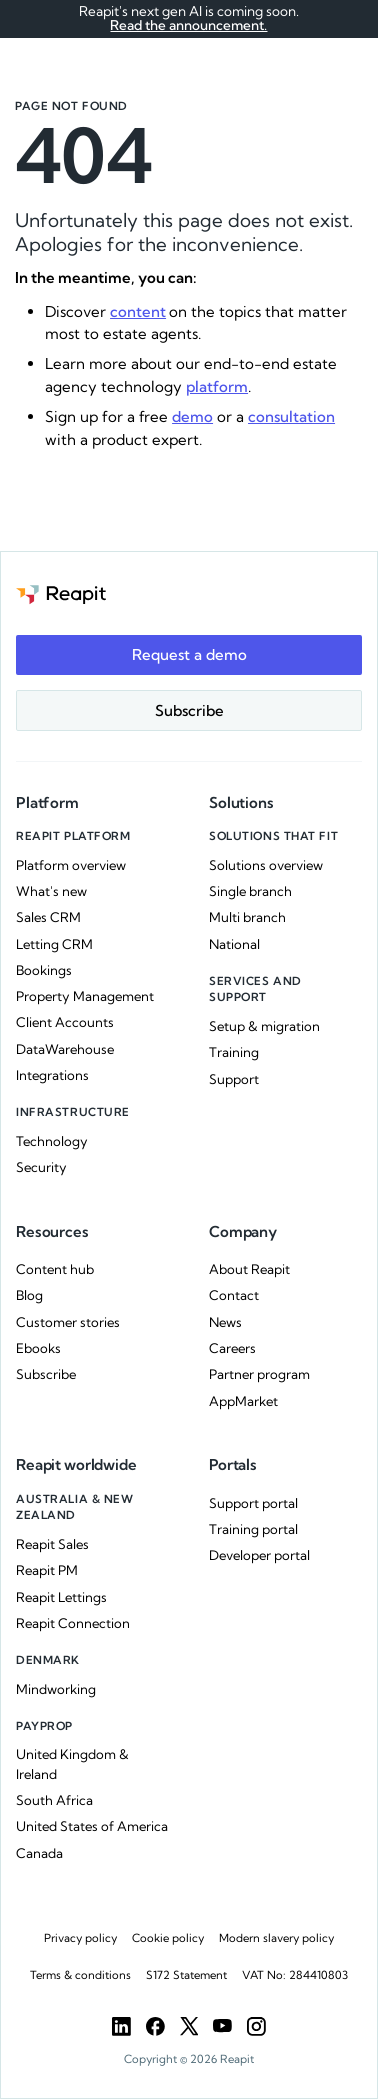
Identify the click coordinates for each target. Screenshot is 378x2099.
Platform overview (71, 865)
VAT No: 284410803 (295, 1975)
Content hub (55, 1269)
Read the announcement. (188, 25)
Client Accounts (65, 1022)
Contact (234, 1295)
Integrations (52, 1075)
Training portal (253, 1529)
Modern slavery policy (276, 1938)
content (138, 311)
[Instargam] (256, 2026)
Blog (29, 1295)
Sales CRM (48, 917)
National (234, 944)
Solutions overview (266, 865)
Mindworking (56, 1689)
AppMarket (243, 1401)
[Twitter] (189, 2026)
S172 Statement (186, 1975)
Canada (39, 1853)
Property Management (85, 996)
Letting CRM (54, 944)
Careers (232, 1348)
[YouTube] (222, 2026)
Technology (52, 1141)
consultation (291, 416)
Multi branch (247, 917)
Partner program (259, 1374)
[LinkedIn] (121, 2026)
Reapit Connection (73, 1623)
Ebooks (38, 1348)
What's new (51, 891)
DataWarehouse (65, 1049)
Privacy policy (80, 1938)
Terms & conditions (80, 1975)
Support (234, 1079)
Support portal (253, 1503)
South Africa (54, 1800)
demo (192, 416)
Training (234, 1052)
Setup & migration (264, 1026)
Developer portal (259, 1555)
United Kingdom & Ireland (72, 1764)
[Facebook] (155, 2026)
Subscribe (46, 1374)
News (225, 1322)
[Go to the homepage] (61, 593)
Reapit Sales (52, 1544)
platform (217, 386)
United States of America (92, 1826)
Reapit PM (47, 1570)
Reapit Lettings (61, 1597)
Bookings (44, 970)
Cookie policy (168, 1938)
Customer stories (68, 1322)
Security (41, 1167)
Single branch (250, 891)
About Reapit (249, 1269)
